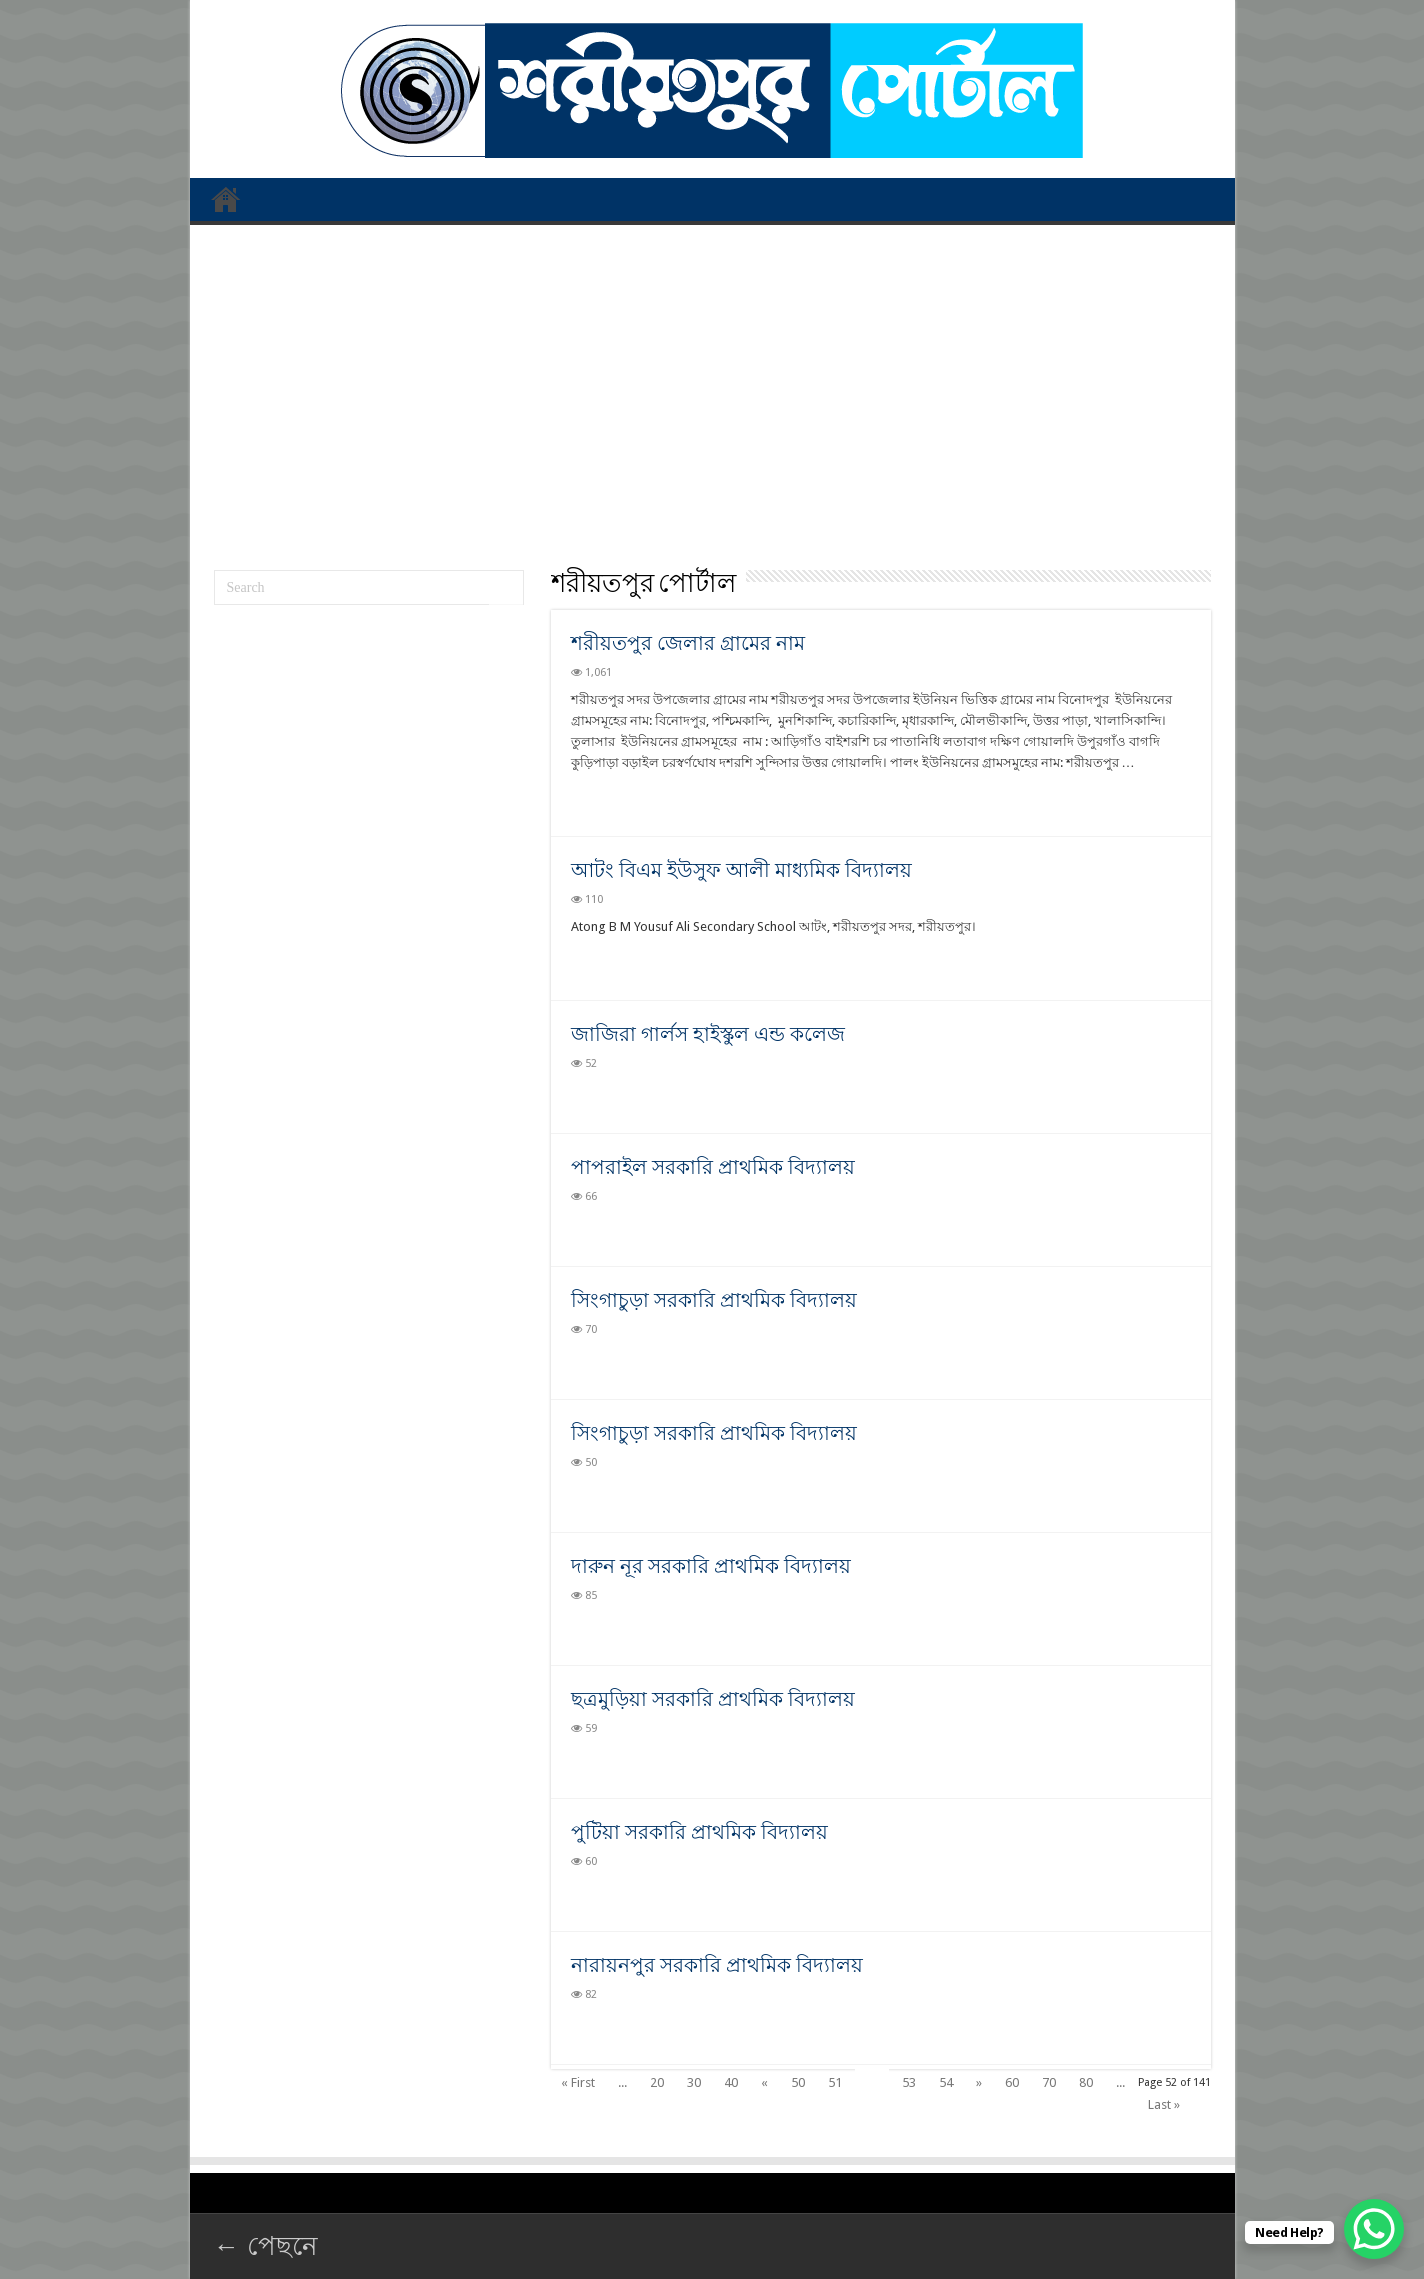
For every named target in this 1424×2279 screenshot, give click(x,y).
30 (694, 2082)
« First (578, 2082)
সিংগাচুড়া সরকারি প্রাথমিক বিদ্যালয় (714, 1300)
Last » (1164, 2104)
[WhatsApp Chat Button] (1374, 2229)
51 (835, 2082)
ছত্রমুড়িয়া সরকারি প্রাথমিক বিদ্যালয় (713, 1699)
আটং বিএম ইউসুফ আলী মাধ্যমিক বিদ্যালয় (741, 870)
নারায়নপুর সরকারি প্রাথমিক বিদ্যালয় (717, 1965)
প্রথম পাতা (226, 199)
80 (1086, 2082)
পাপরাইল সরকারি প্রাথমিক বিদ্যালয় (713, 1167)
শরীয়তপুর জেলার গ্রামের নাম (688, 643)
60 (1012, 2082)
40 (731, 2082)
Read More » (614, 798)
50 (798, 2082)
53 (909, 2082)
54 (946, 2082)
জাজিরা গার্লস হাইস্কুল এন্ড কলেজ (708, 1034)
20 (657, 2082)
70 (1049, 2082)
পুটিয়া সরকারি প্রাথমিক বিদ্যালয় (699, 1832)
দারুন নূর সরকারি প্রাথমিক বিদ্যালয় (711, 1566)
